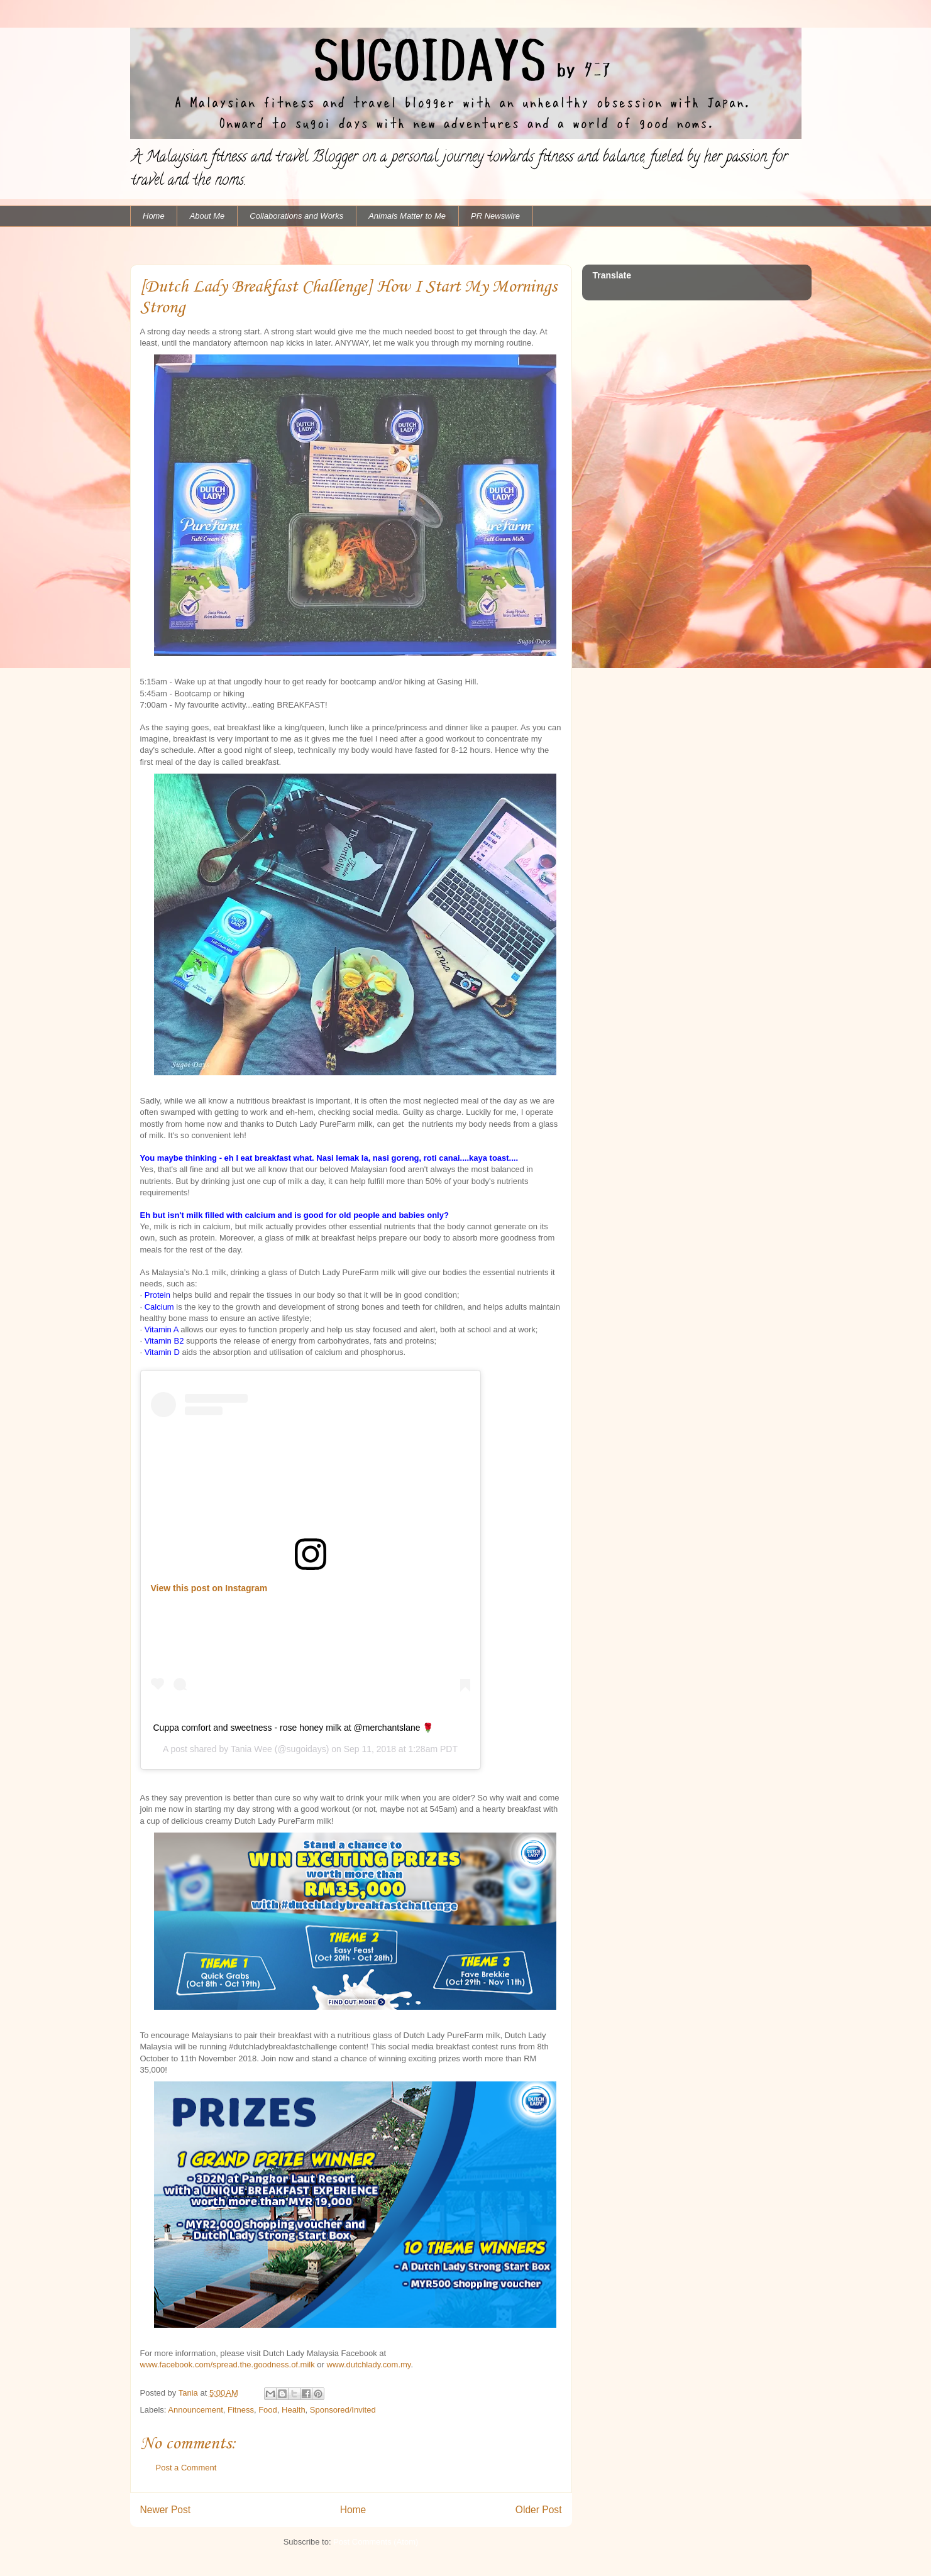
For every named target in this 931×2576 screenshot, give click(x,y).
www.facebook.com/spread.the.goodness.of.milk (227, 2364)
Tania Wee (251, 1749)
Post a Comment (186, 2467)
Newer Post (165, 2509)
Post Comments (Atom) (375, 2541)
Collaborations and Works (296, 216)
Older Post (538, 2509)
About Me (207, 216)
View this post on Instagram (209, 1588)
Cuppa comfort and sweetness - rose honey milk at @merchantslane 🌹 (293, 1728)
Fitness (241, 2409)
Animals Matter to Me (407, 216)
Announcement (195, 2409)
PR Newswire (495, 216)
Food (267, 2409)
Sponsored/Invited (343, 2409)
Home (154, 216)
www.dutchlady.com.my (369, 2364)
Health (294, 2409)
